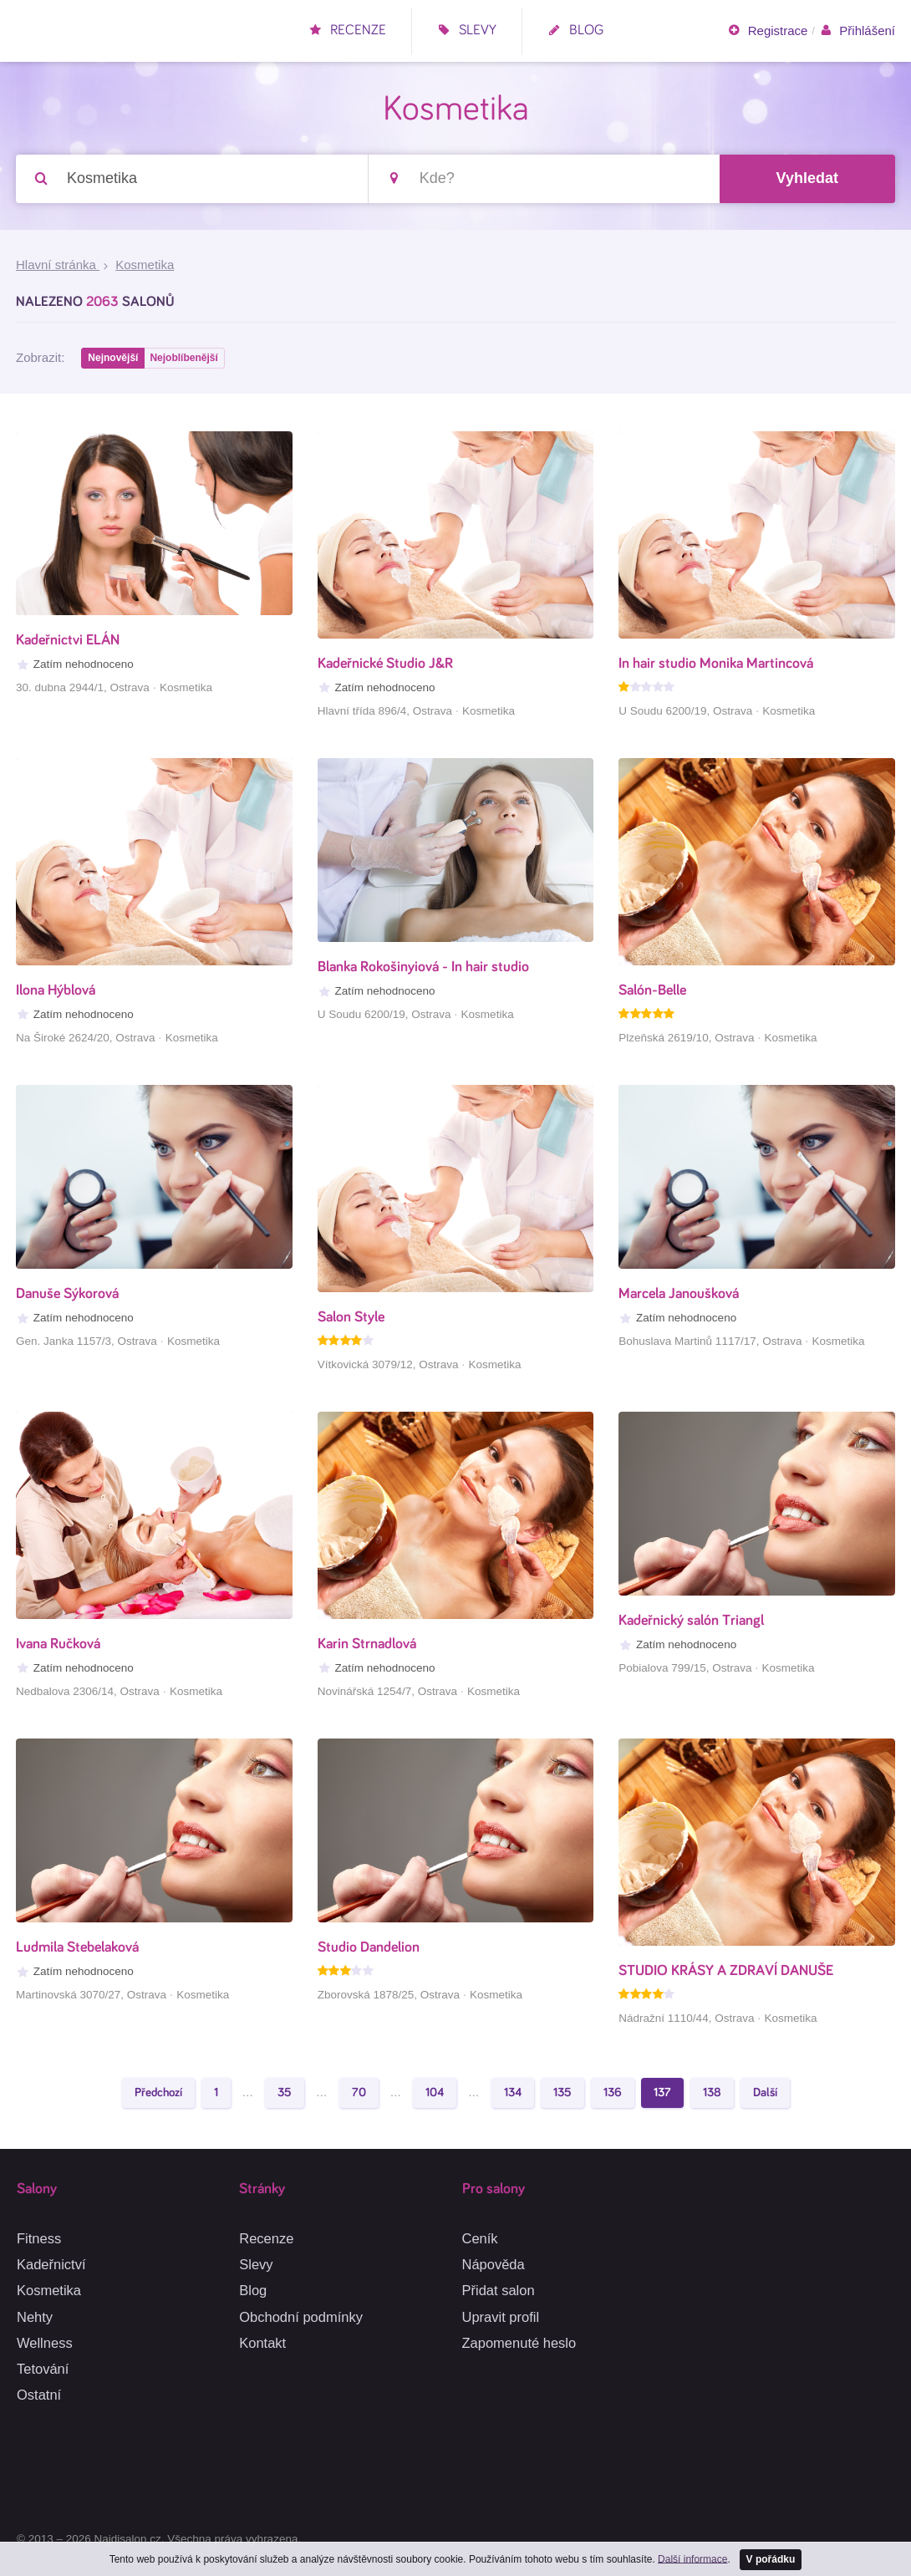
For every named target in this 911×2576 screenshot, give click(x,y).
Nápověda (493, 2264)
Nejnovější (114, 360)
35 (284, 2096)
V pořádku (771, 2558)
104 (434, 2096)
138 (712, 2096)
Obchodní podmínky (301, 2316)
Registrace (767, 31)
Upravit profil (501, 2316)
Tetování (43, 2368)
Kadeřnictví (51, 2264)
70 (359, 2096)
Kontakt (262, 2342)
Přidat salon (498, 2290)
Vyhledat (807, 179)
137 (662, 2096)
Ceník (480, 2238)
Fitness (39, 2238)
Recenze (347, 30)
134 (513, 2096)
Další (765, 2096)
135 (562, 2096)
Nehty (35, 2316)
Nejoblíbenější (186, 360)
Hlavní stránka (57, 266)
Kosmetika (49, 2290)
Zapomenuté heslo (519, 2342)
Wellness (45, 2342)
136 (612, 2096)
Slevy (466, 30)
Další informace (691, 2557)
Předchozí (158, 2096)
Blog (575, 30)
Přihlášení (857, 31)
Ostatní (39, 2394)
